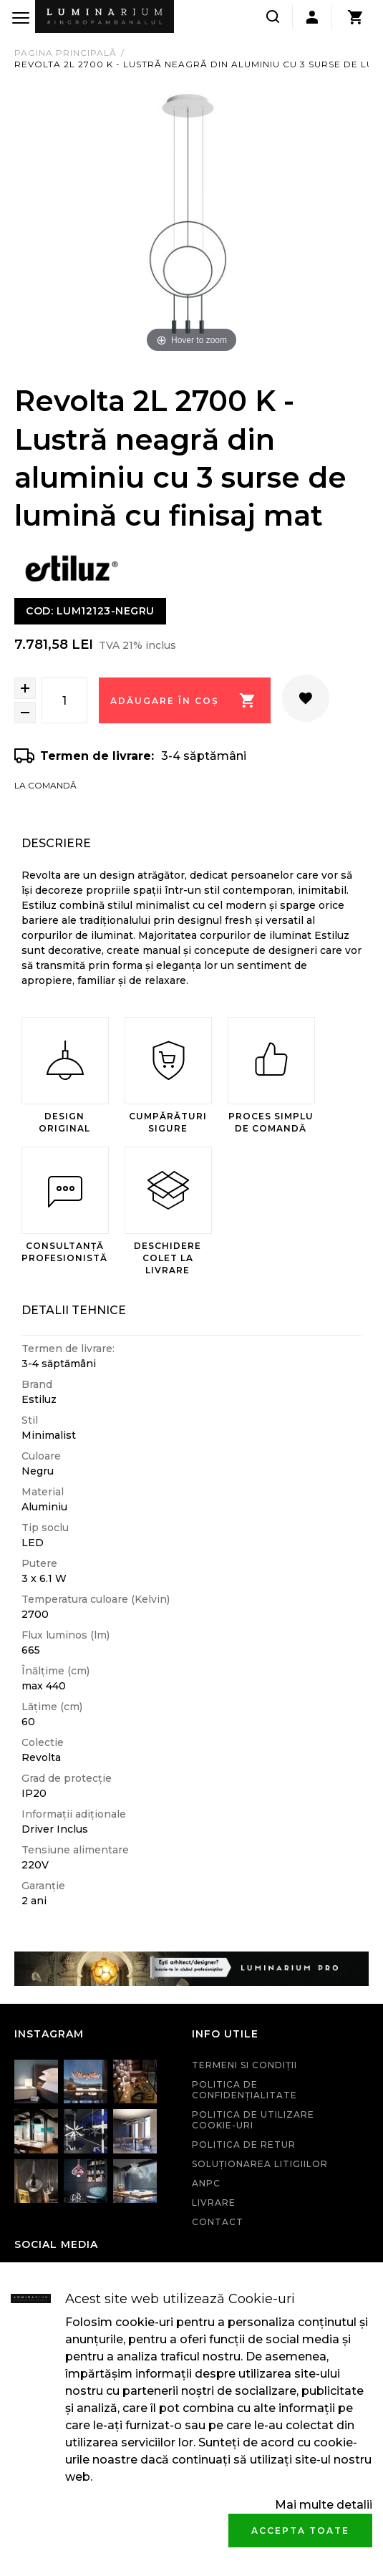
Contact (217, 2221)
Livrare (214, 2202)
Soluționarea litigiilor (260, 2163)
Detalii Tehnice (73, 1310)
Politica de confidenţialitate (244, 2089)
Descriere (56, 843)
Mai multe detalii (323, 2505)
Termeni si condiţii (244, 2065)
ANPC (206, 2183)
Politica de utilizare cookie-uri (253, 2120)
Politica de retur (244, 2144)
